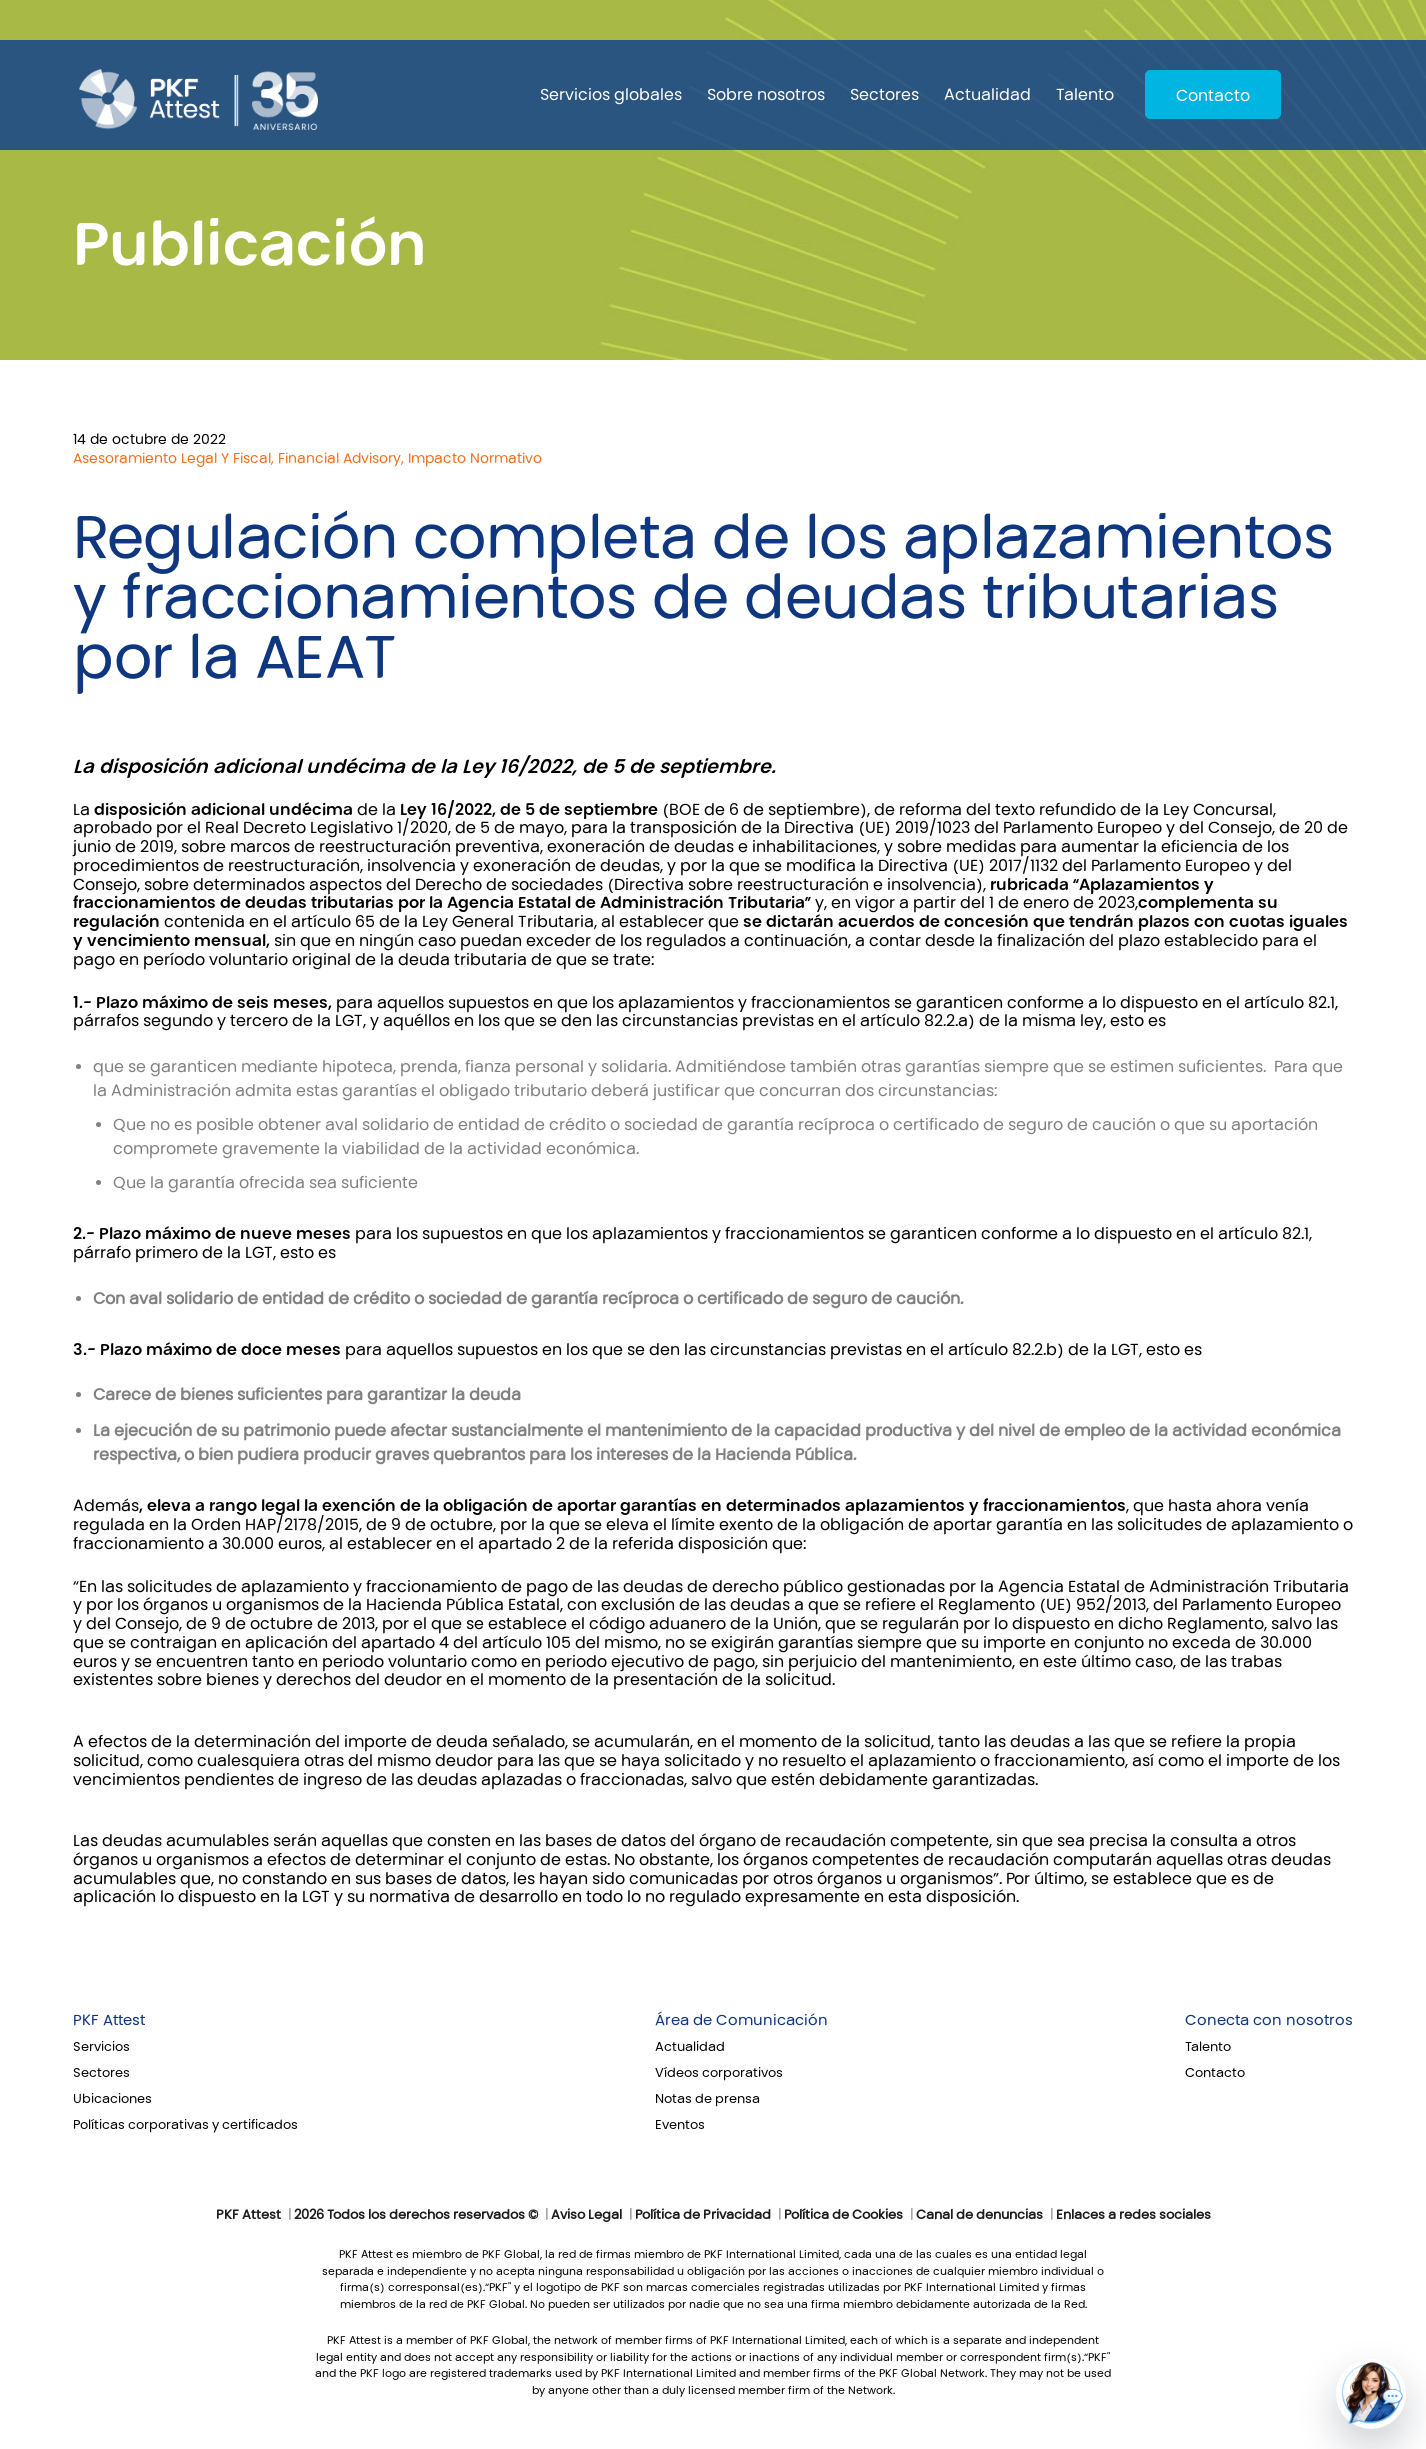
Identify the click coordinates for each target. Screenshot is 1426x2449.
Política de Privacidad (703, 2215)
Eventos (680, 2125)
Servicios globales (611, 94)
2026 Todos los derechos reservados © (416, 2215)
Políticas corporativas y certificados (185, 2125)
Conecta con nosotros (1269, 2020)
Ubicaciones (112, 2099)
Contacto (1213, 95)
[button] (1371, 2394)
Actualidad (987, 94)
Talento (1085, 94)
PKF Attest (109, 2020)
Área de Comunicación (741, 2020)
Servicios (101, 2047)
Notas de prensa (707, 2099)
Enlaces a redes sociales (1133, 2215)
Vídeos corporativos (719, 2073)
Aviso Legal (586, 2215)
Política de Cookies (843, 2215)
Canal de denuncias (979, 2215)
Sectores (884, 94)
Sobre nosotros (766, 94)
